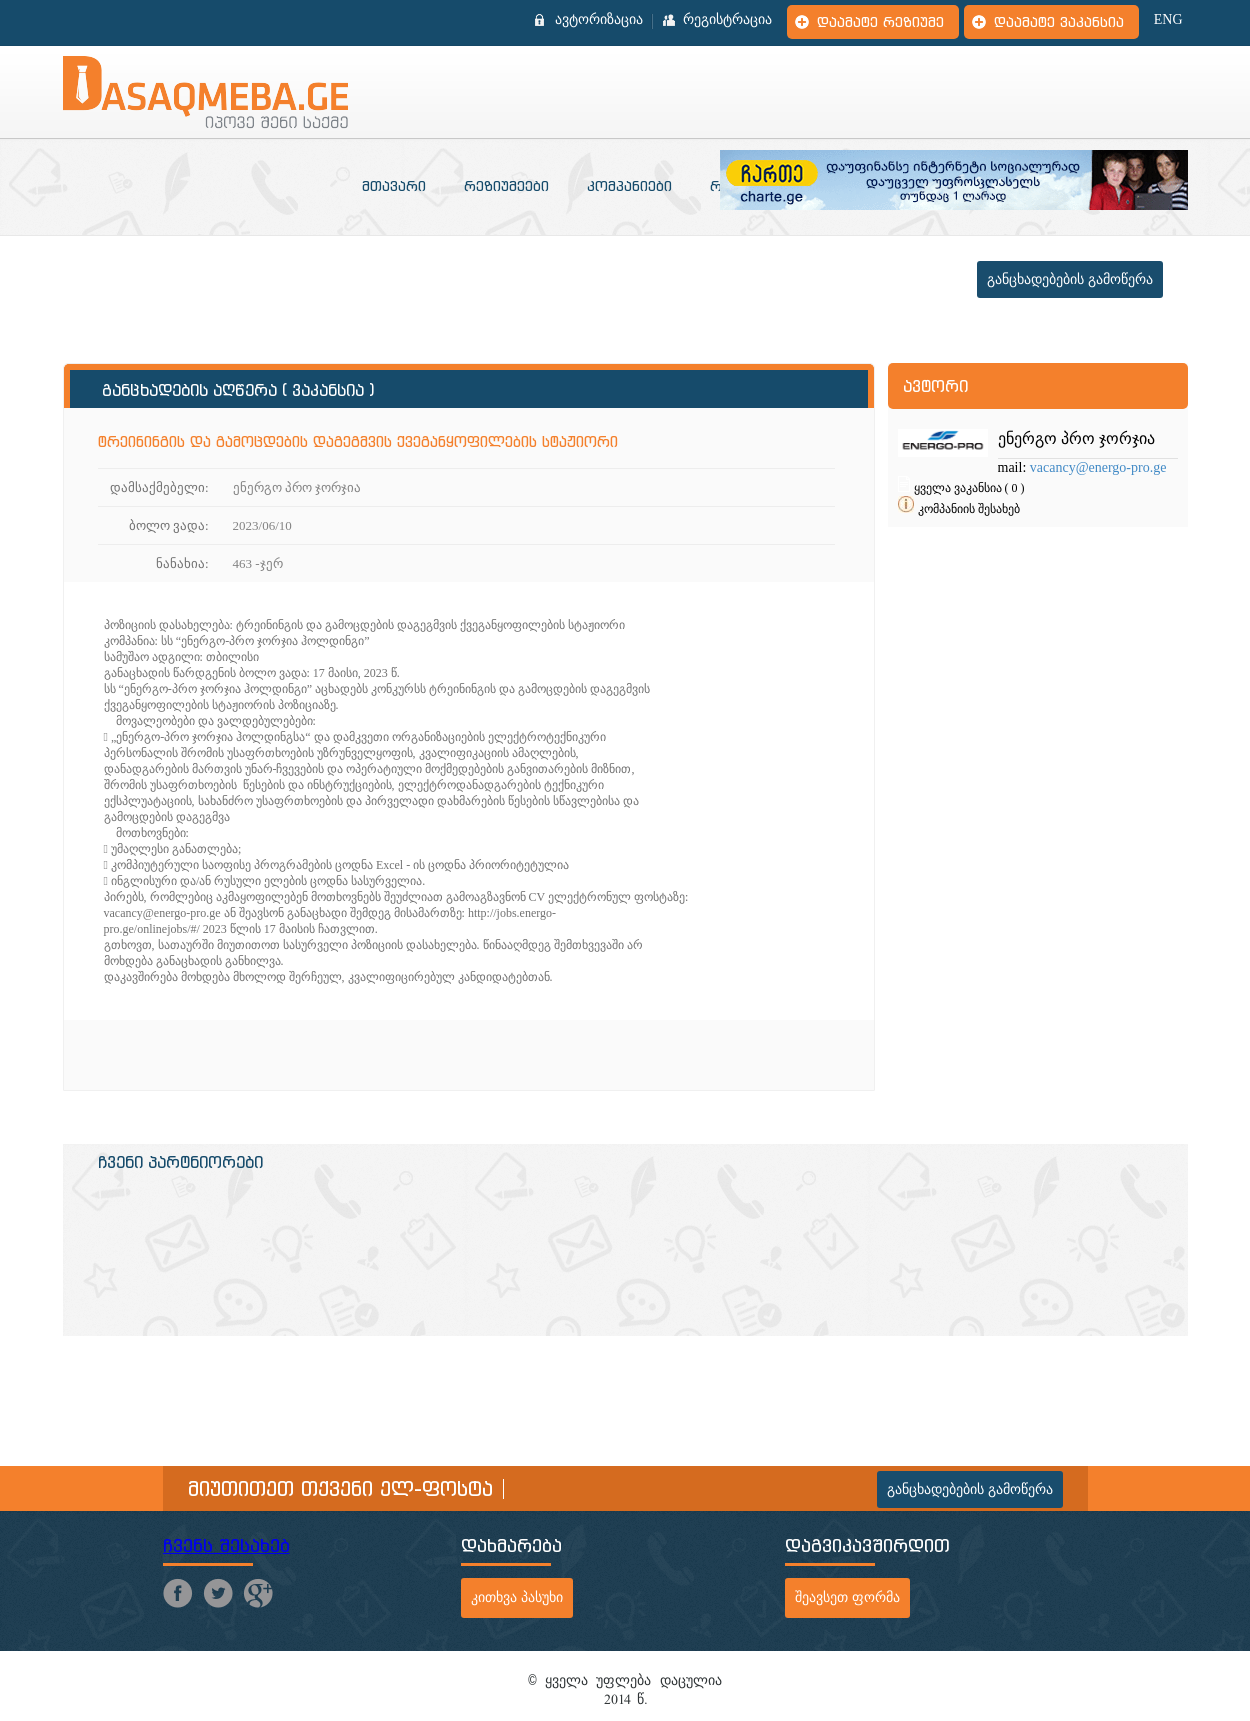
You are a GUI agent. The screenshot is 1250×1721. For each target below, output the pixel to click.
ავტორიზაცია (599, 20)
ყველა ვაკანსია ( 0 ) (969, 488)
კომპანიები (629, 186)
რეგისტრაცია (727, 20)
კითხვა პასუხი (517, 1597)
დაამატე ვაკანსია (1059, 22)
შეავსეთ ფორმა (847, 1597)
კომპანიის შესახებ (969, 509)
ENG (1168, 20)
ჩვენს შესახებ (226, 1545)
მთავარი (394, 186)
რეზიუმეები (506, 186)
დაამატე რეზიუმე (880, 22)
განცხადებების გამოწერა (1070, 279)
